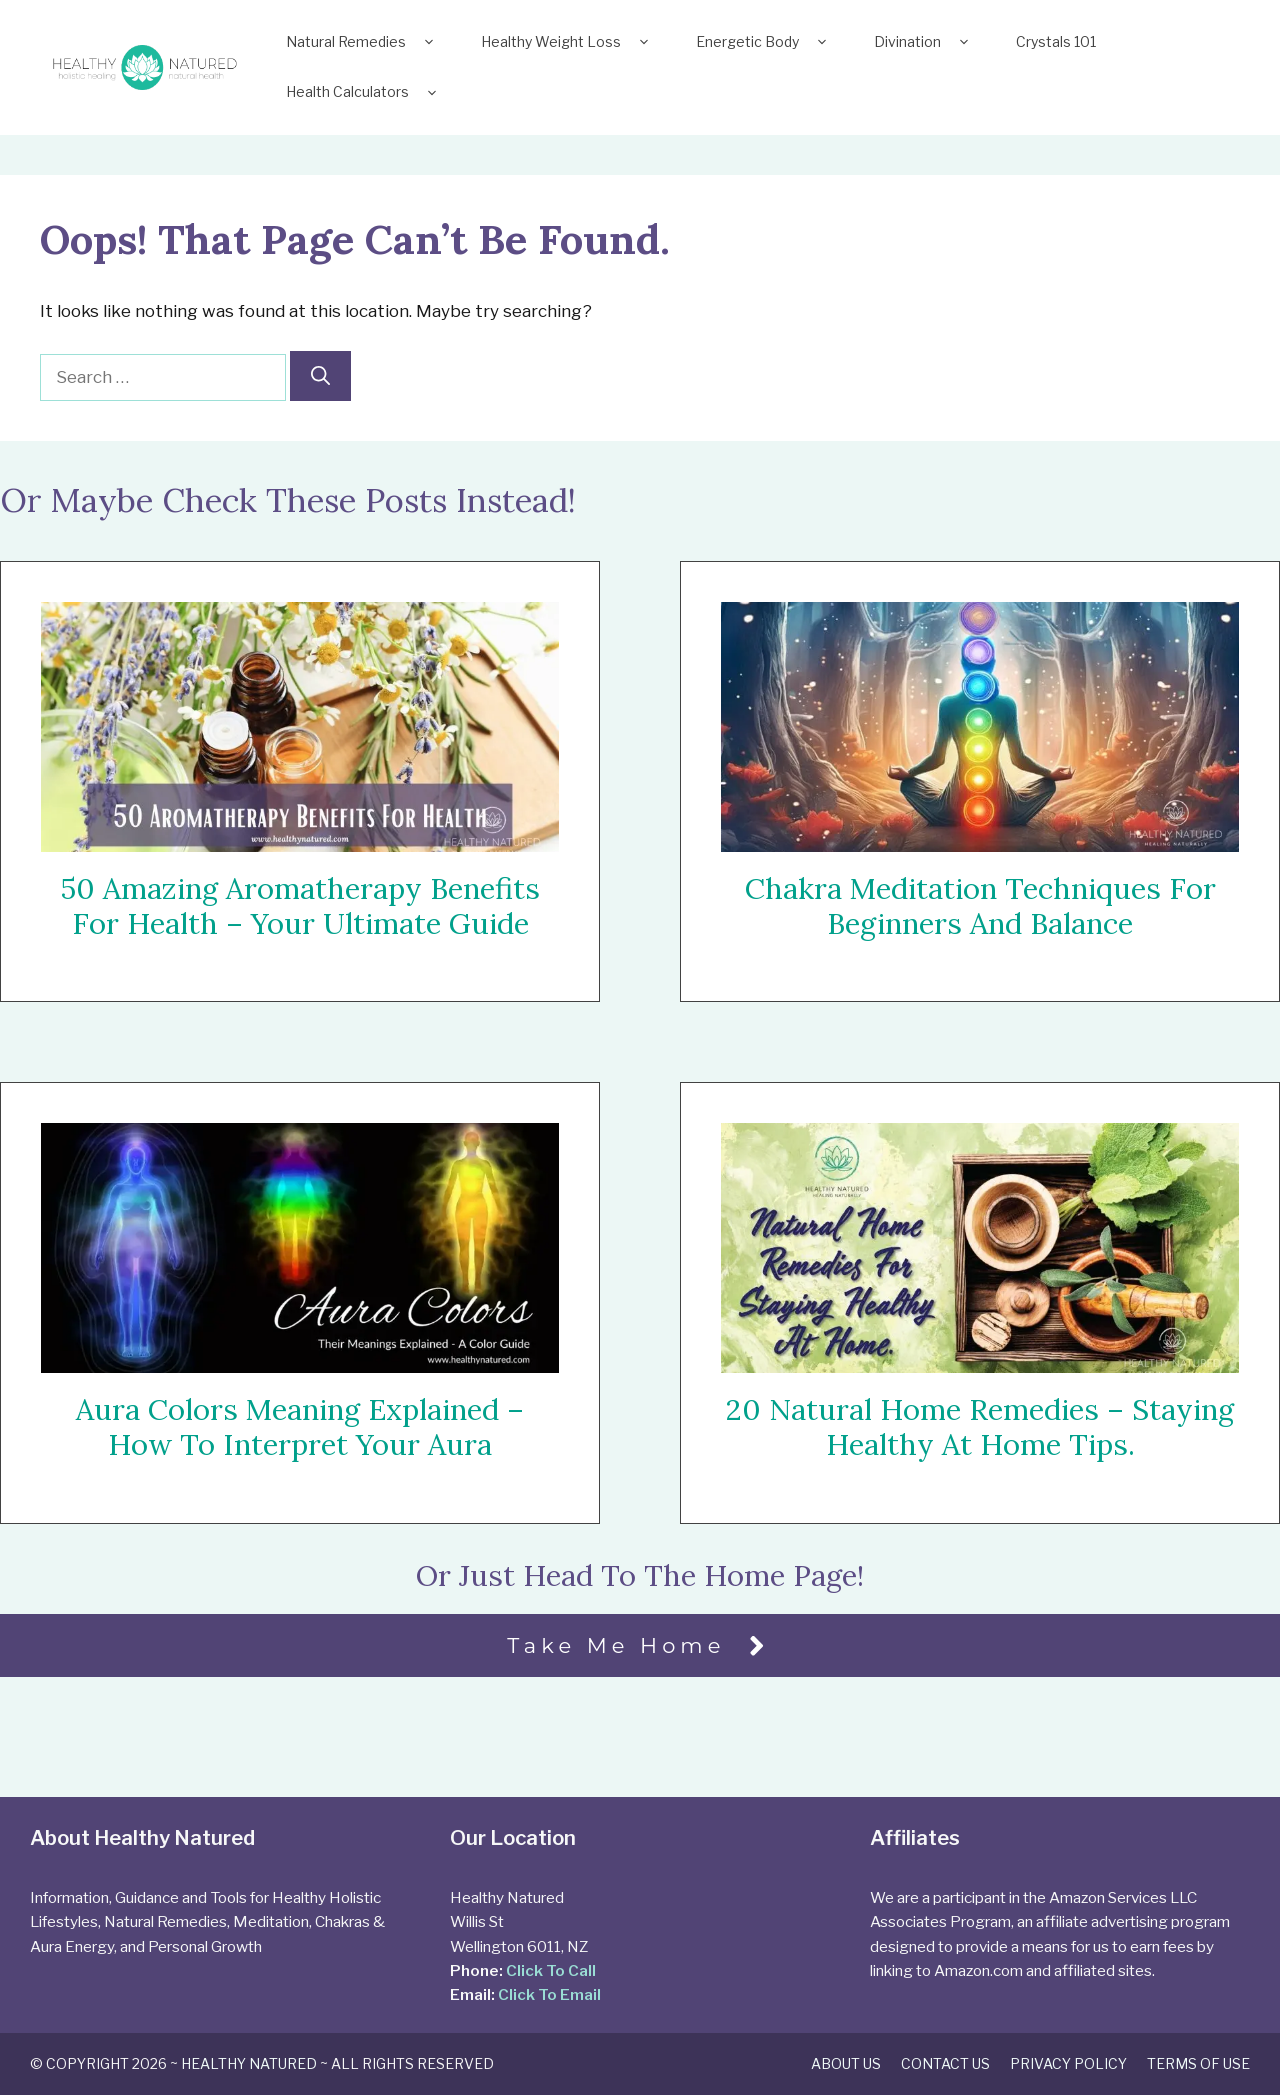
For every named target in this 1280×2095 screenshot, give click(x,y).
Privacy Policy (1068, 2063)
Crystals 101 (1056, 41)
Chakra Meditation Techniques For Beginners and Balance (980, 906)
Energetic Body (765, 42)
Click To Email (549, 1994)
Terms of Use (1198, 2063)
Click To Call (551, 1970)
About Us (846, 2063)
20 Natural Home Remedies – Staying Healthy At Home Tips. (980, 1428)
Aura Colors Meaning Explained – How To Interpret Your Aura (300, 1427)
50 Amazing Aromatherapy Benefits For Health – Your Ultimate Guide (300, 906)
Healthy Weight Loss (568, 42)
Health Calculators (365, 92)
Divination (925, 42)
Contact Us (945, 2063)
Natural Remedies (363, 42)
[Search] (320, 376)
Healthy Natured (249, 2063)
